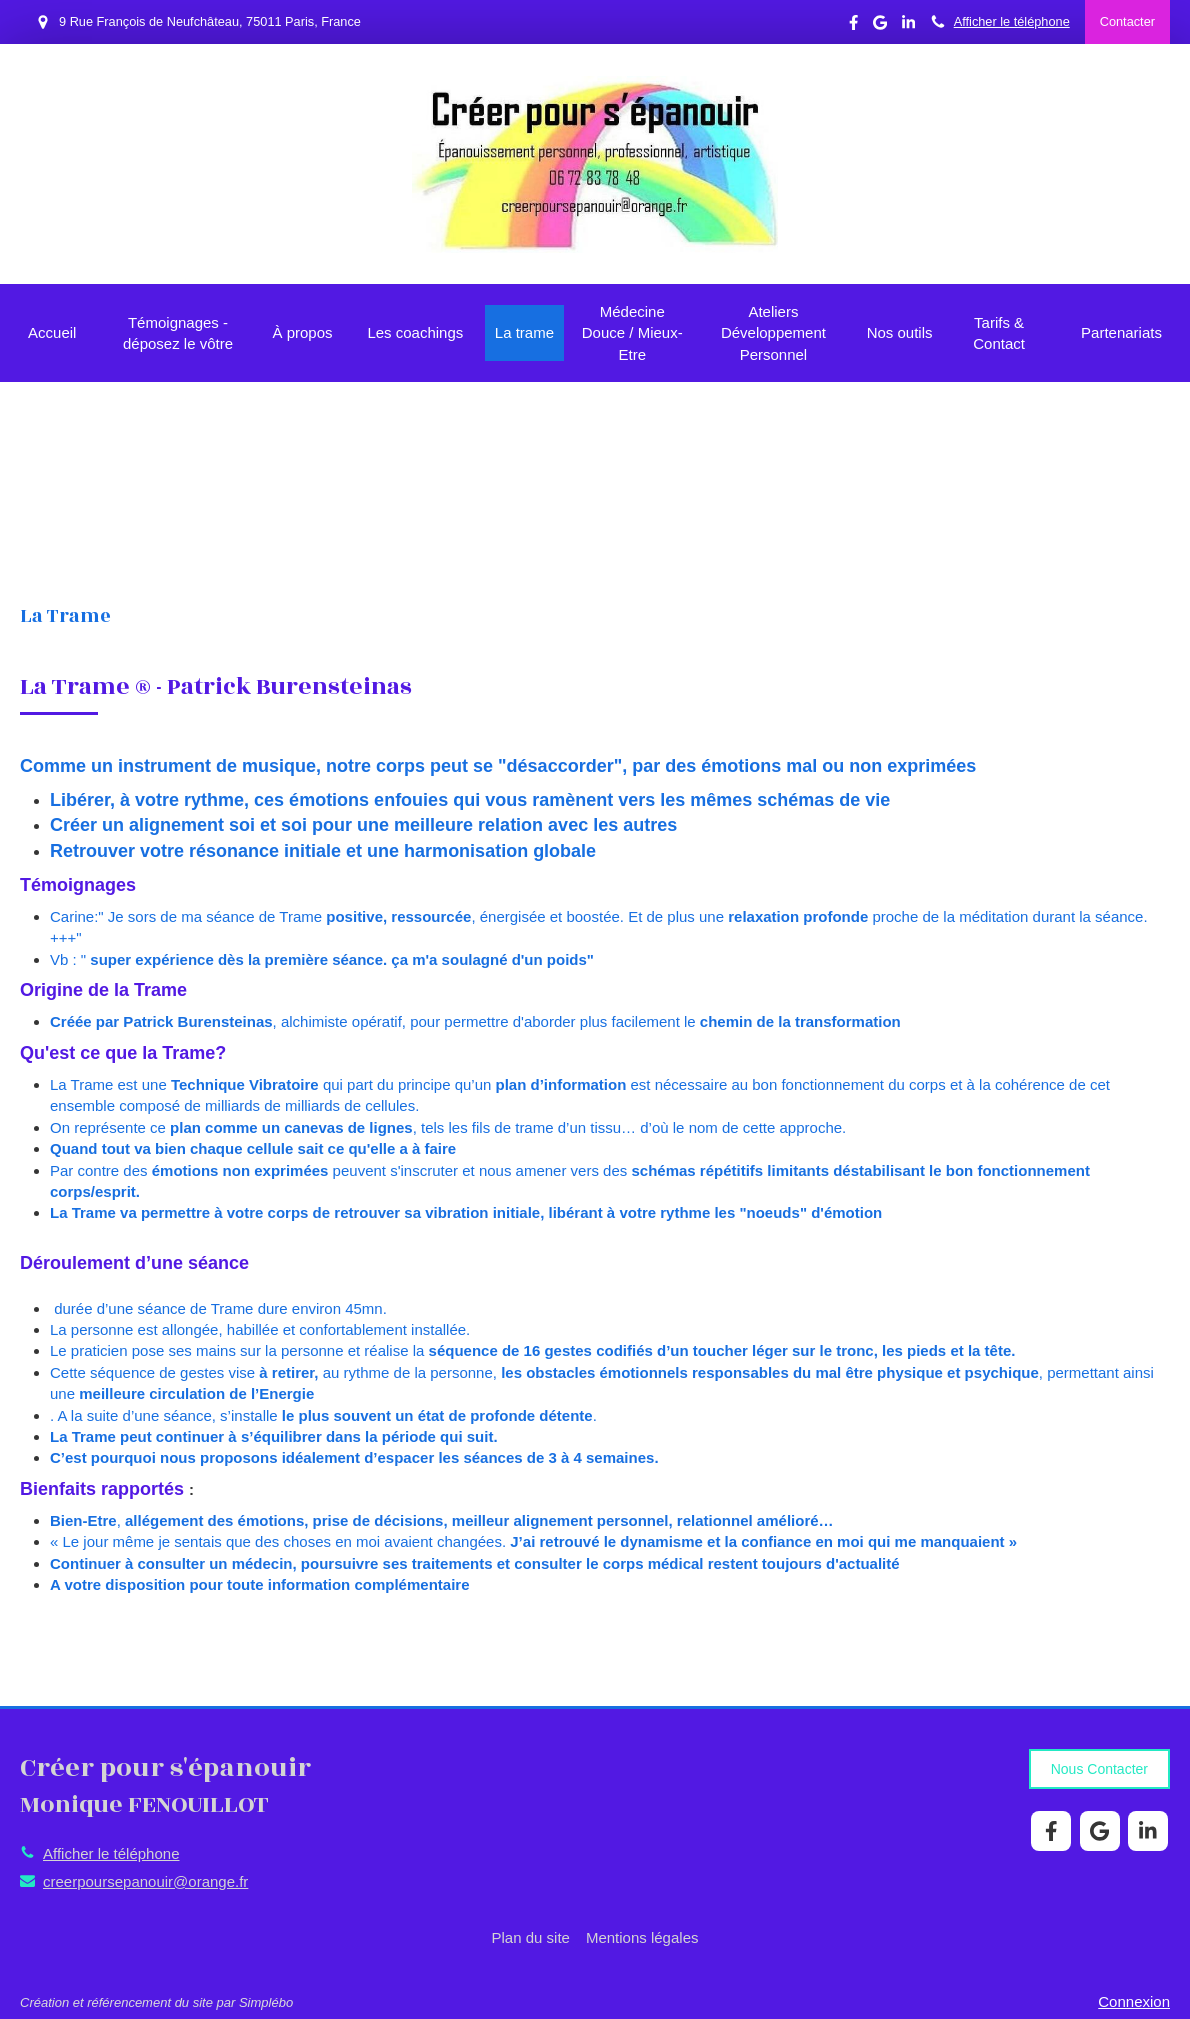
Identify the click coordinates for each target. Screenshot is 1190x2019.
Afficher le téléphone (1012, 21)
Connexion (1134, 2001)
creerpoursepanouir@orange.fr (145, 1881)
